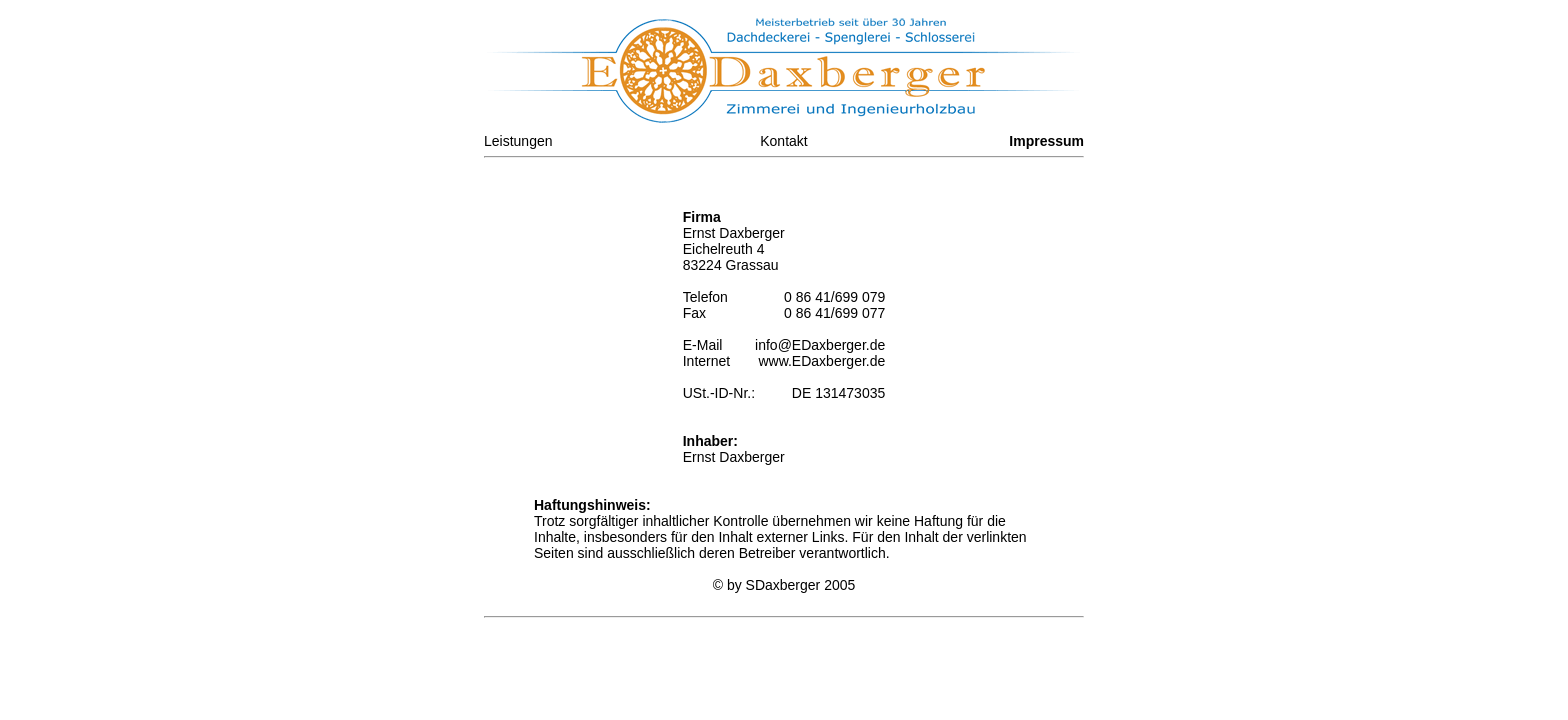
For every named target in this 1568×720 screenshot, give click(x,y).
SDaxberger (783, 585)
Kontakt (783, 141)
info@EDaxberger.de (820, 345)
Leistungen (518, 141)
